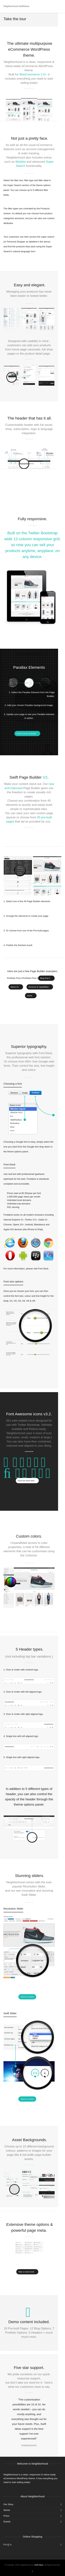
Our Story (8, 2504)
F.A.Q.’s (7, 2544)
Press (6, 2516)
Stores (6, 2510)
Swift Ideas (38, 2565)
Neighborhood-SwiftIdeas (16, 6)
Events (6, 2521)
